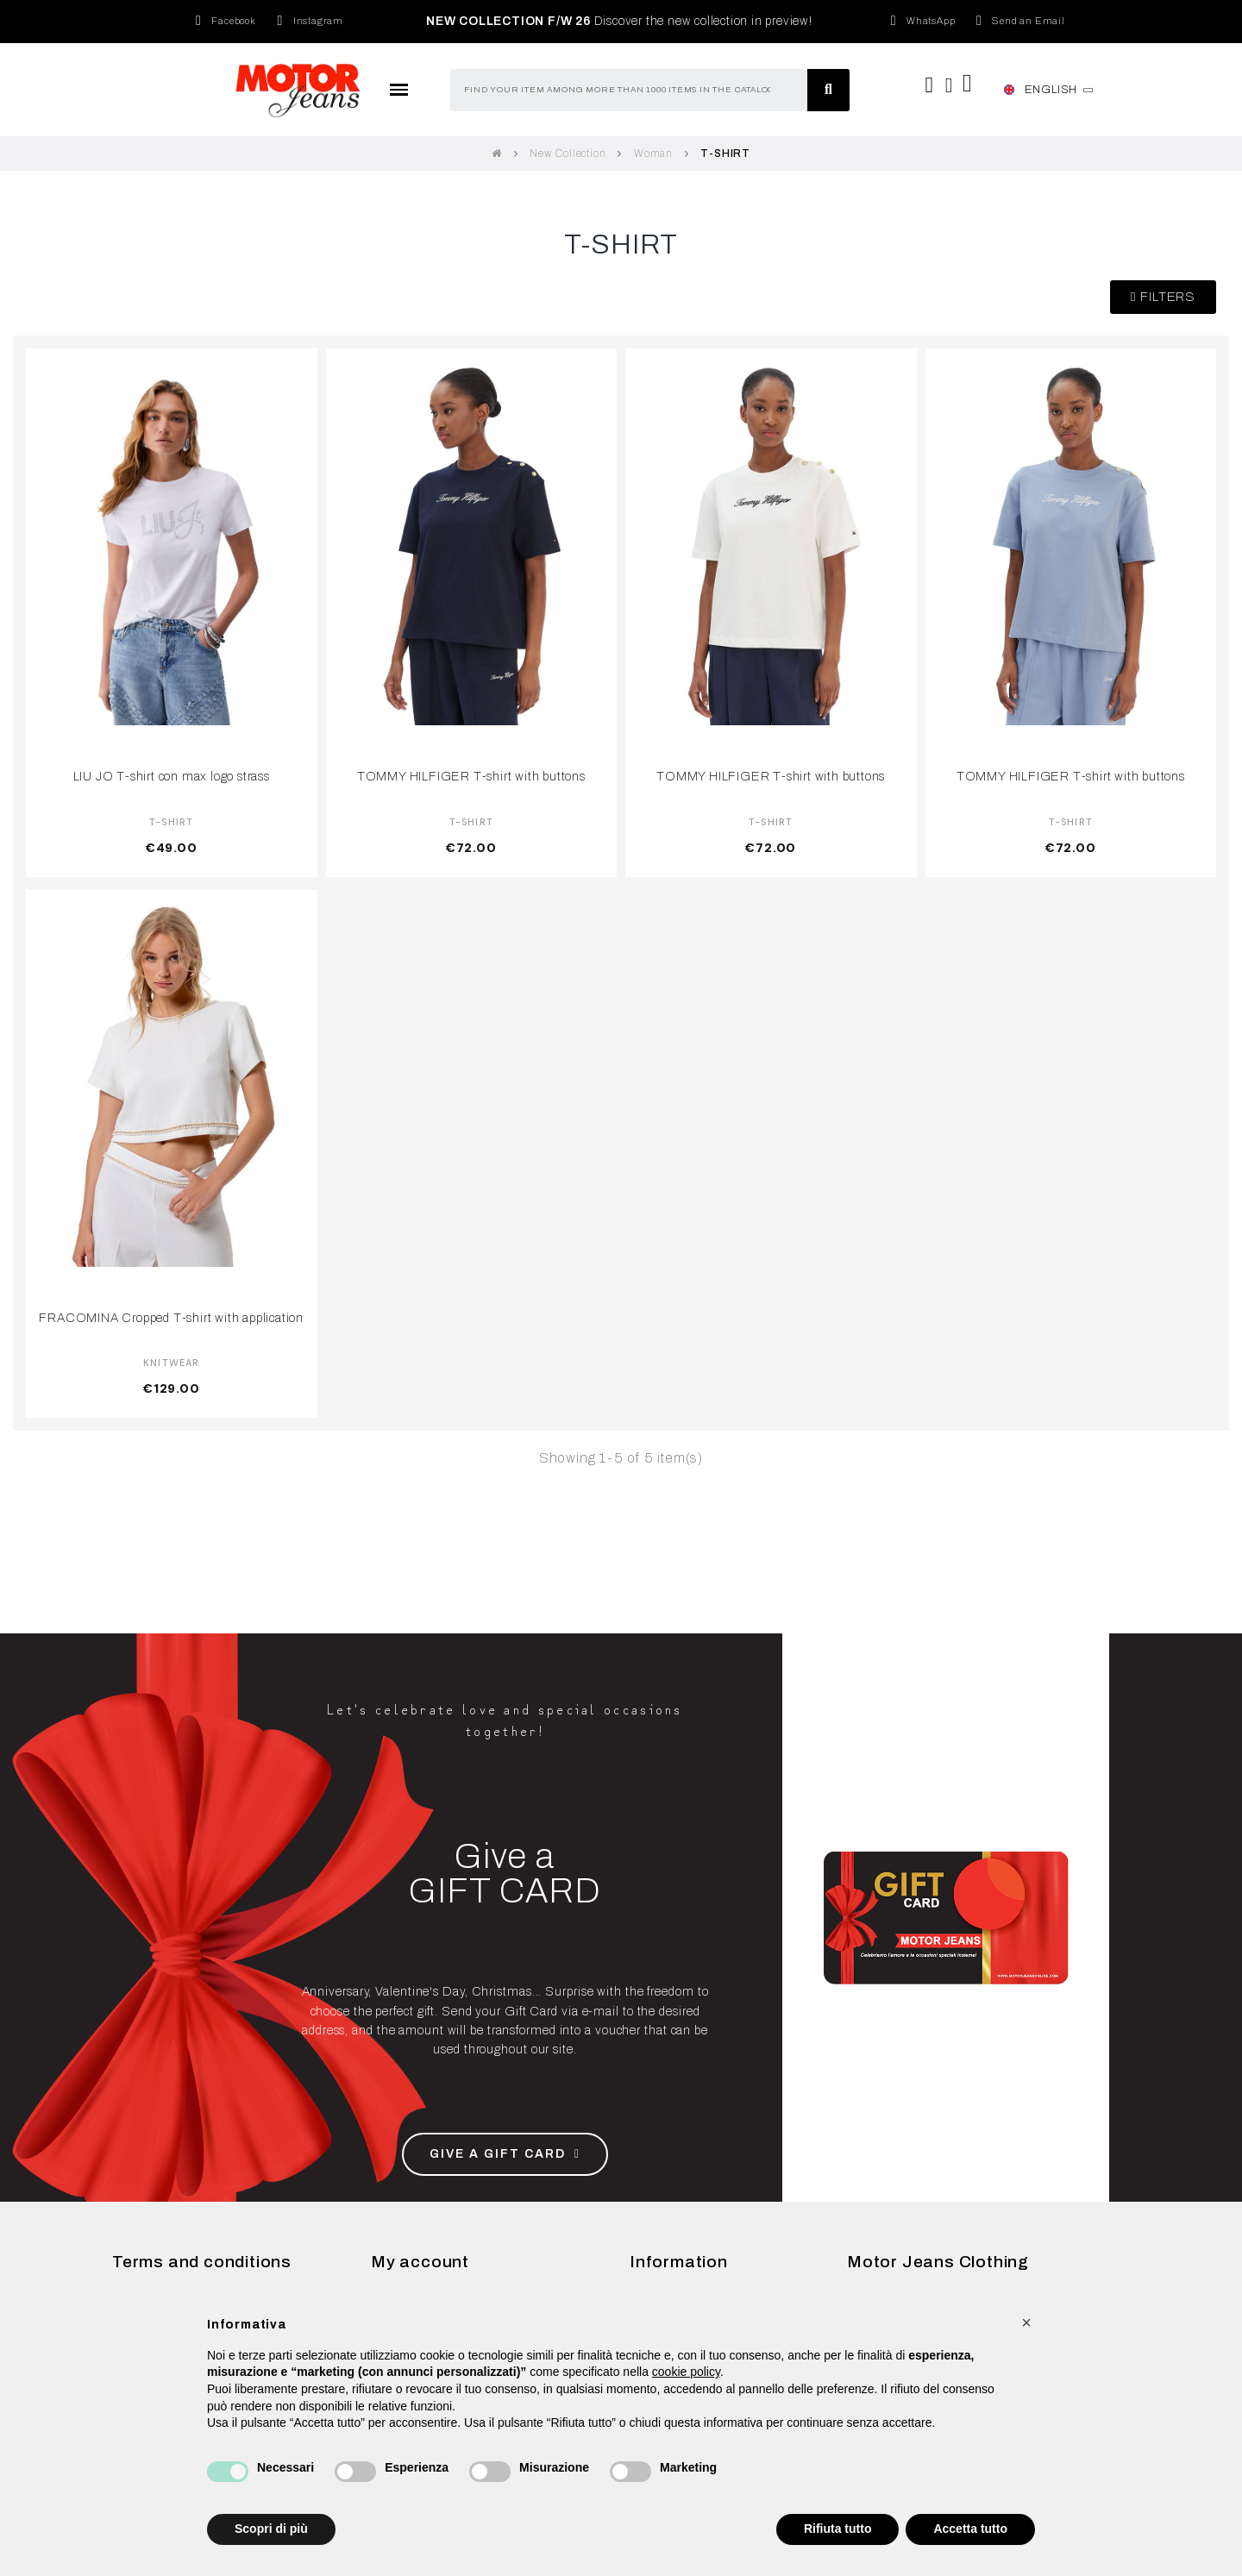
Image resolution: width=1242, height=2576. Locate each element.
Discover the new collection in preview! (619, 21)
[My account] (949, 85)
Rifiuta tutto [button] (838, 2528)
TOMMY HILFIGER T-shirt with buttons (471, 776)
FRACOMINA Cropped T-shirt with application (171, 1318)
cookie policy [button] (686, 2372)
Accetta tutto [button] (970, 2528)
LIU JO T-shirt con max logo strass (171, 776)
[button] (1163, 297)
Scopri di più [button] (271, 2528)
